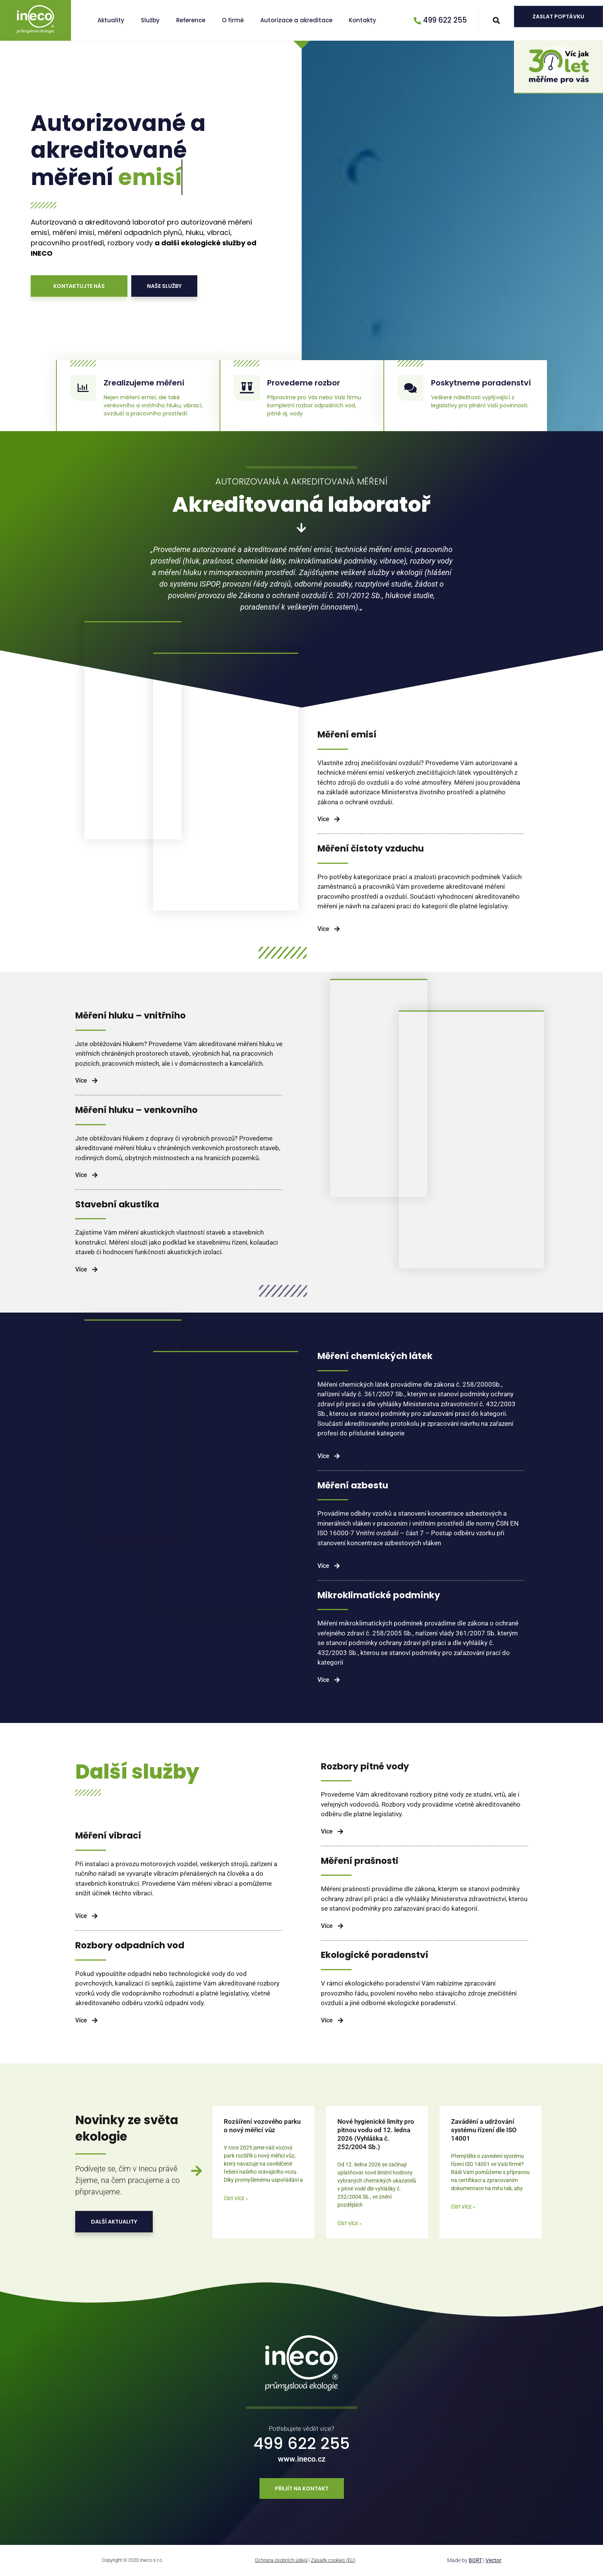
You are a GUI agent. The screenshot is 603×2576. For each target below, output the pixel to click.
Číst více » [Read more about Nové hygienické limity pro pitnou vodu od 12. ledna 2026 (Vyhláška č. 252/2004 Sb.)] (349, 2223)
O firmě (233, 20)
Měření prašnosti (359, 1861)
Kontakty (362, 20)
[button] (496, 20)
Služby (150, 20)
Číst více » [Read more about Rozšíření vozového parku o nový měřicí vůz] (236, 2198)
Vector (493, 2560)
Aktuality (110, 20)
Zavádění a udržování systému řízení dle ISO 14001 (484, 2130)
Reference (190, 20)
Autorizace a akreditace (296, 20)
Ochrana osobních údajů (281, 2560)
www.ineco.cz (301, 2459)
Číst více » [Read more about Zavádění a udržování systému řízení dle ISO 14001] (463, 2207)
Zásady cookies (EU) (333, 2560)
